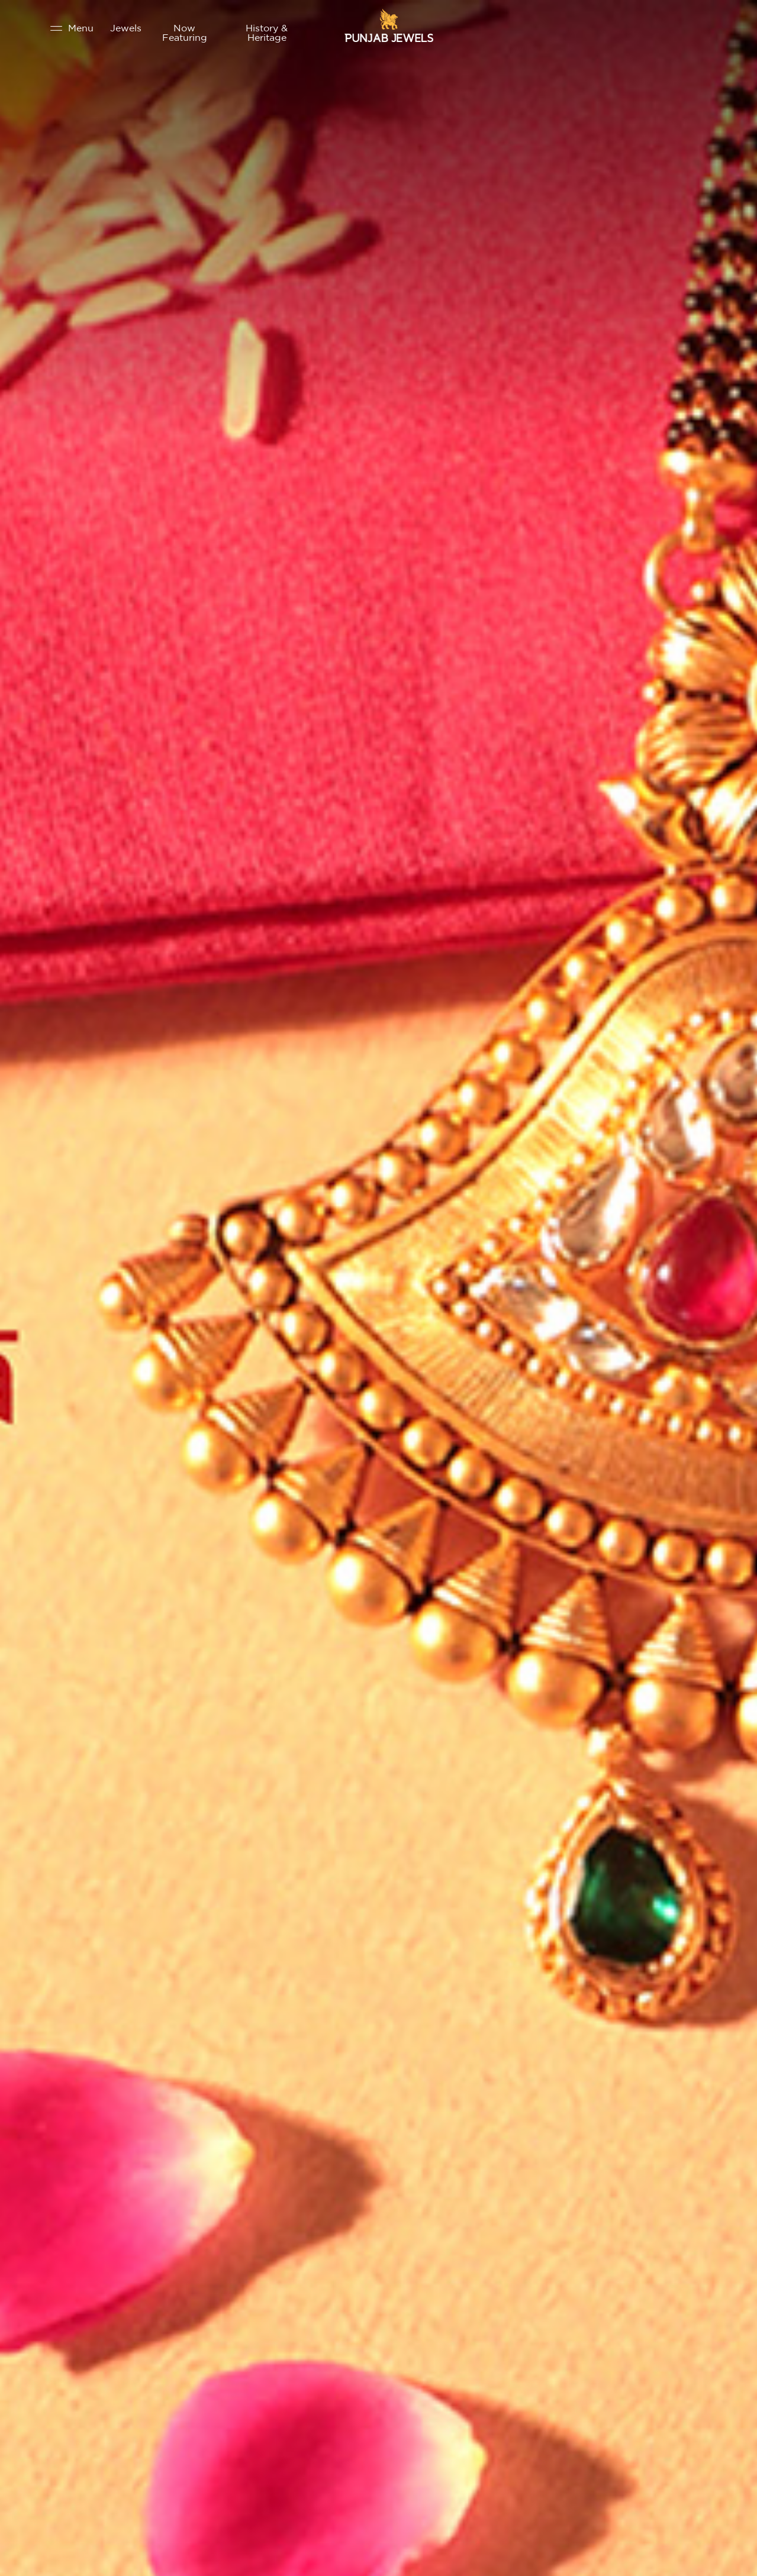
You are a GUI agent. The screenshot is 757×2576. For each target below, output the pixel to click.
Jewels (125, 28)
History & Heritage (267, 33)
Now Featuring (184, 33)
